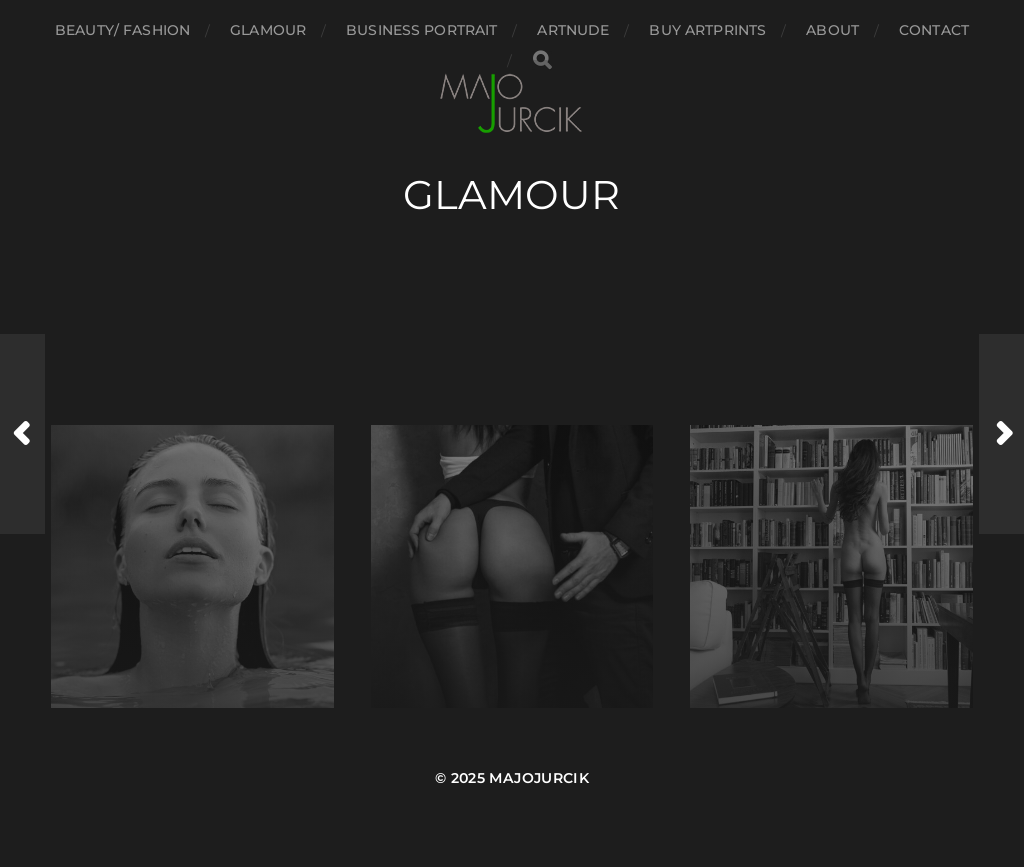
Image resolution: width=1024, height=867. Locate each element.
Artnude (573, 30)
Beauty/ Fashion (122, 30)
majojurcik (539, 778)
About (832, 30)
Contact (934, 30)
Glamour (268, 30)
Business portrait (421, 30)
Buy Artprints (707, 30)
